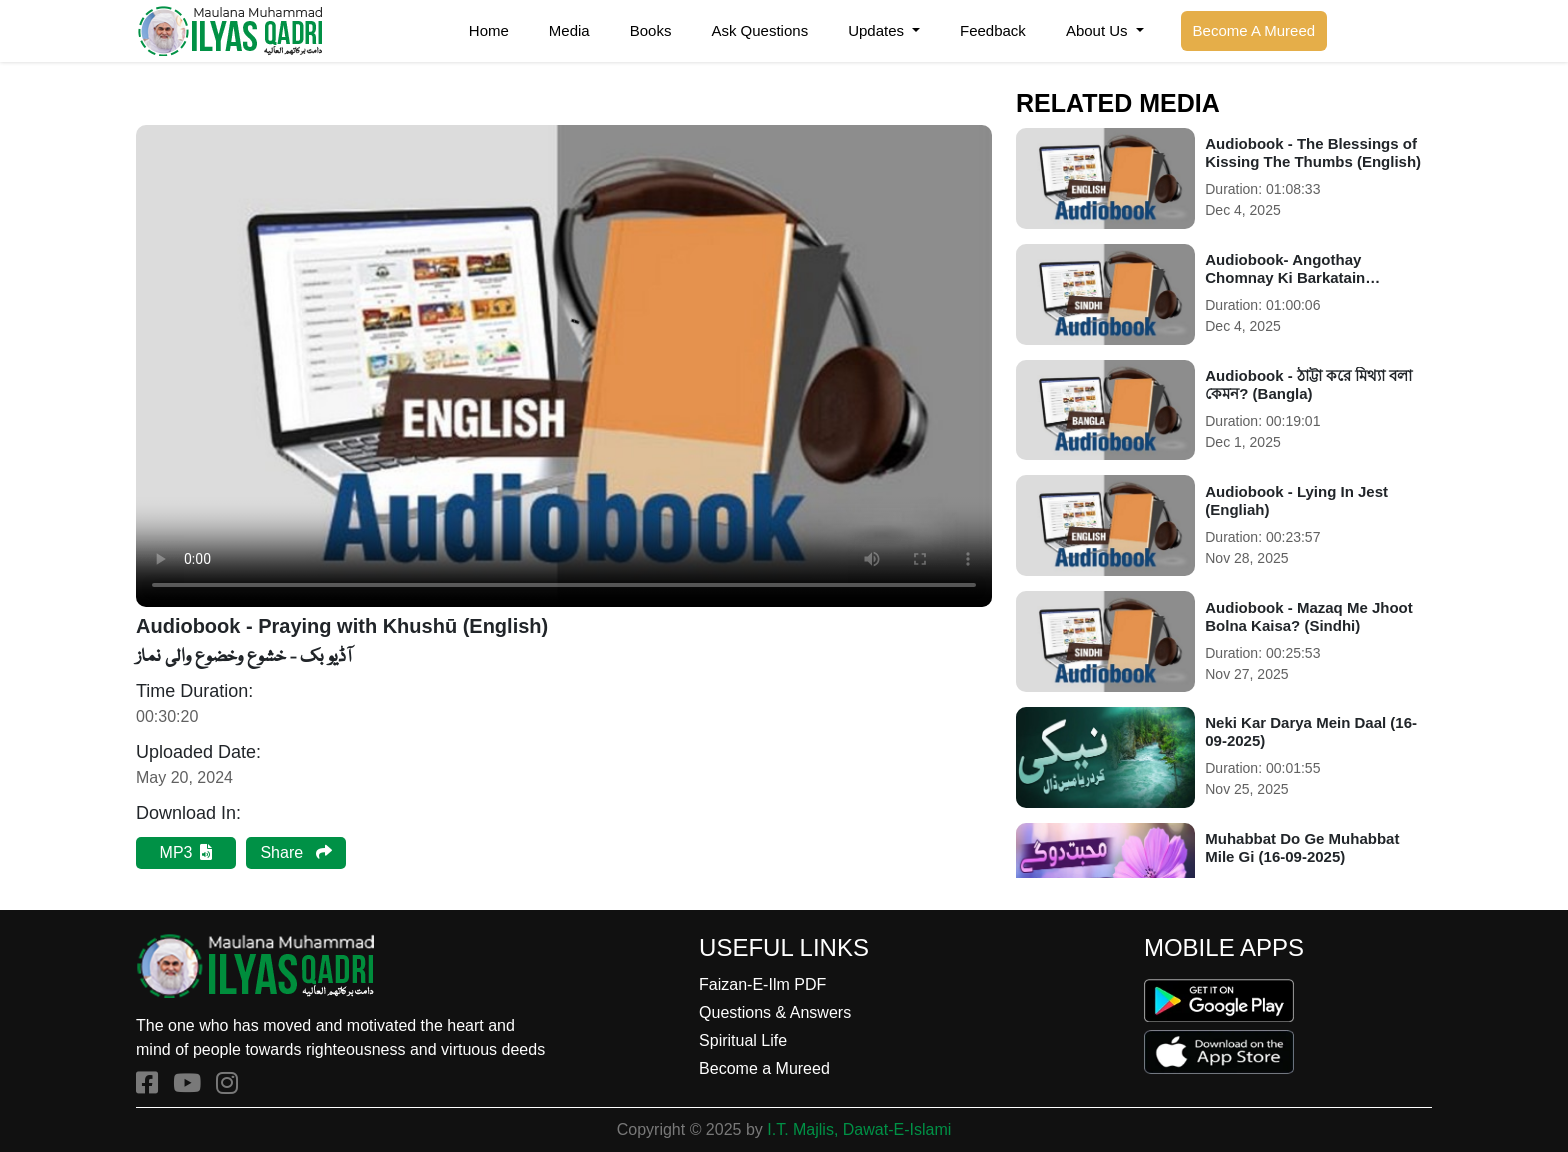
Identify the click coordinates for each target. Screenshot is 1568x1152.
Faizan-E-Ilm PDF (762, 984)
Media (569, 30)
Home (489, 30)
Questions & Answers (775, 1012)
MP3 (186, 852)
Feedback (993, 30)
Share (295, 852)
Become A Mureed (1254, 30)
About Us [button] (1099, 30)
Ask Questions (759, 30)
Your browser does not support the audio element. (564, 366)
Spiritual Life (743, 1040)
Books (651, 30)
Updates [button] (878, 30)
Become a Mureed (764, 1068)
